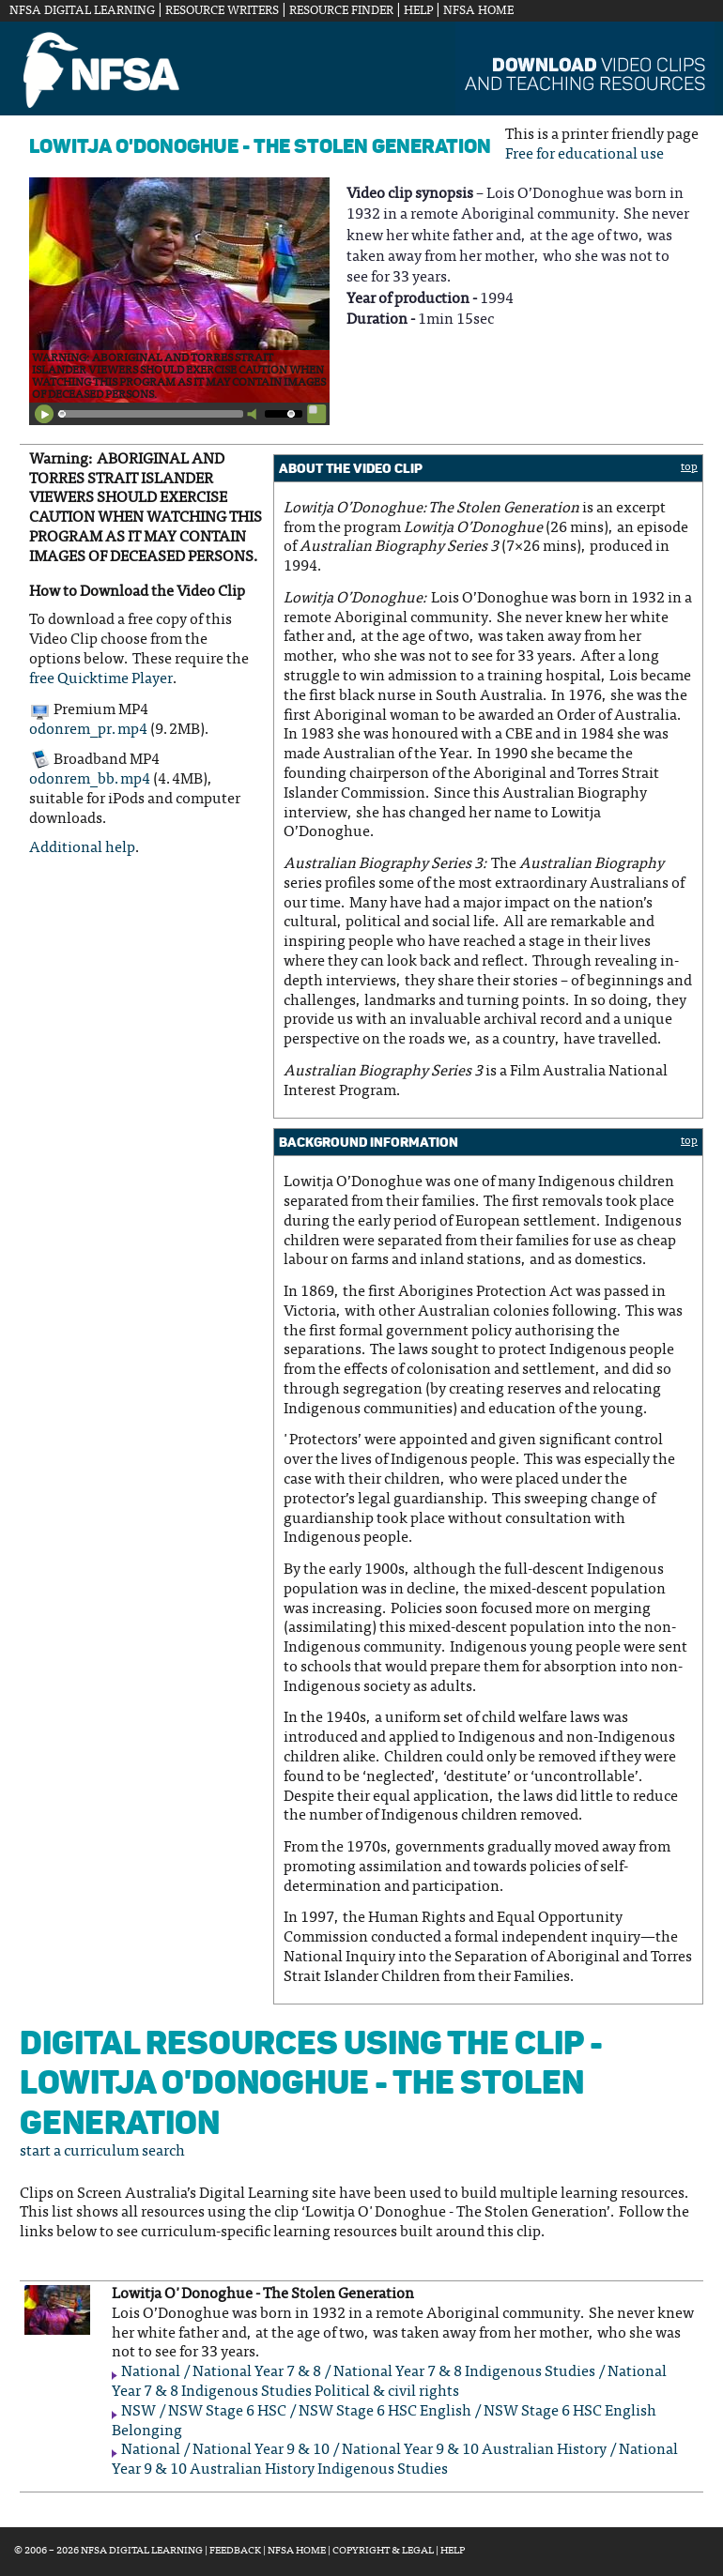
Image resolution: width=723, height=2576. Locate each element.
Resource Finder (341, 11)
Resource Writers (222, 11)
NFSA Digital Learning (82, 11)
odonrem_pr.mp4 (88, 730)
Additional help (82, 848)
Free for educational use (584, 154)
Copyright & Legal (383, 2551)
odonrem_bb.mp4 (89, 779)
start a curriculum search (102, 2151)
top (689, 467)
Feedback (235, 2551)
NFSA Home (478, 11)
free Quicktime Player (101, 679)
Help (418, 11)
